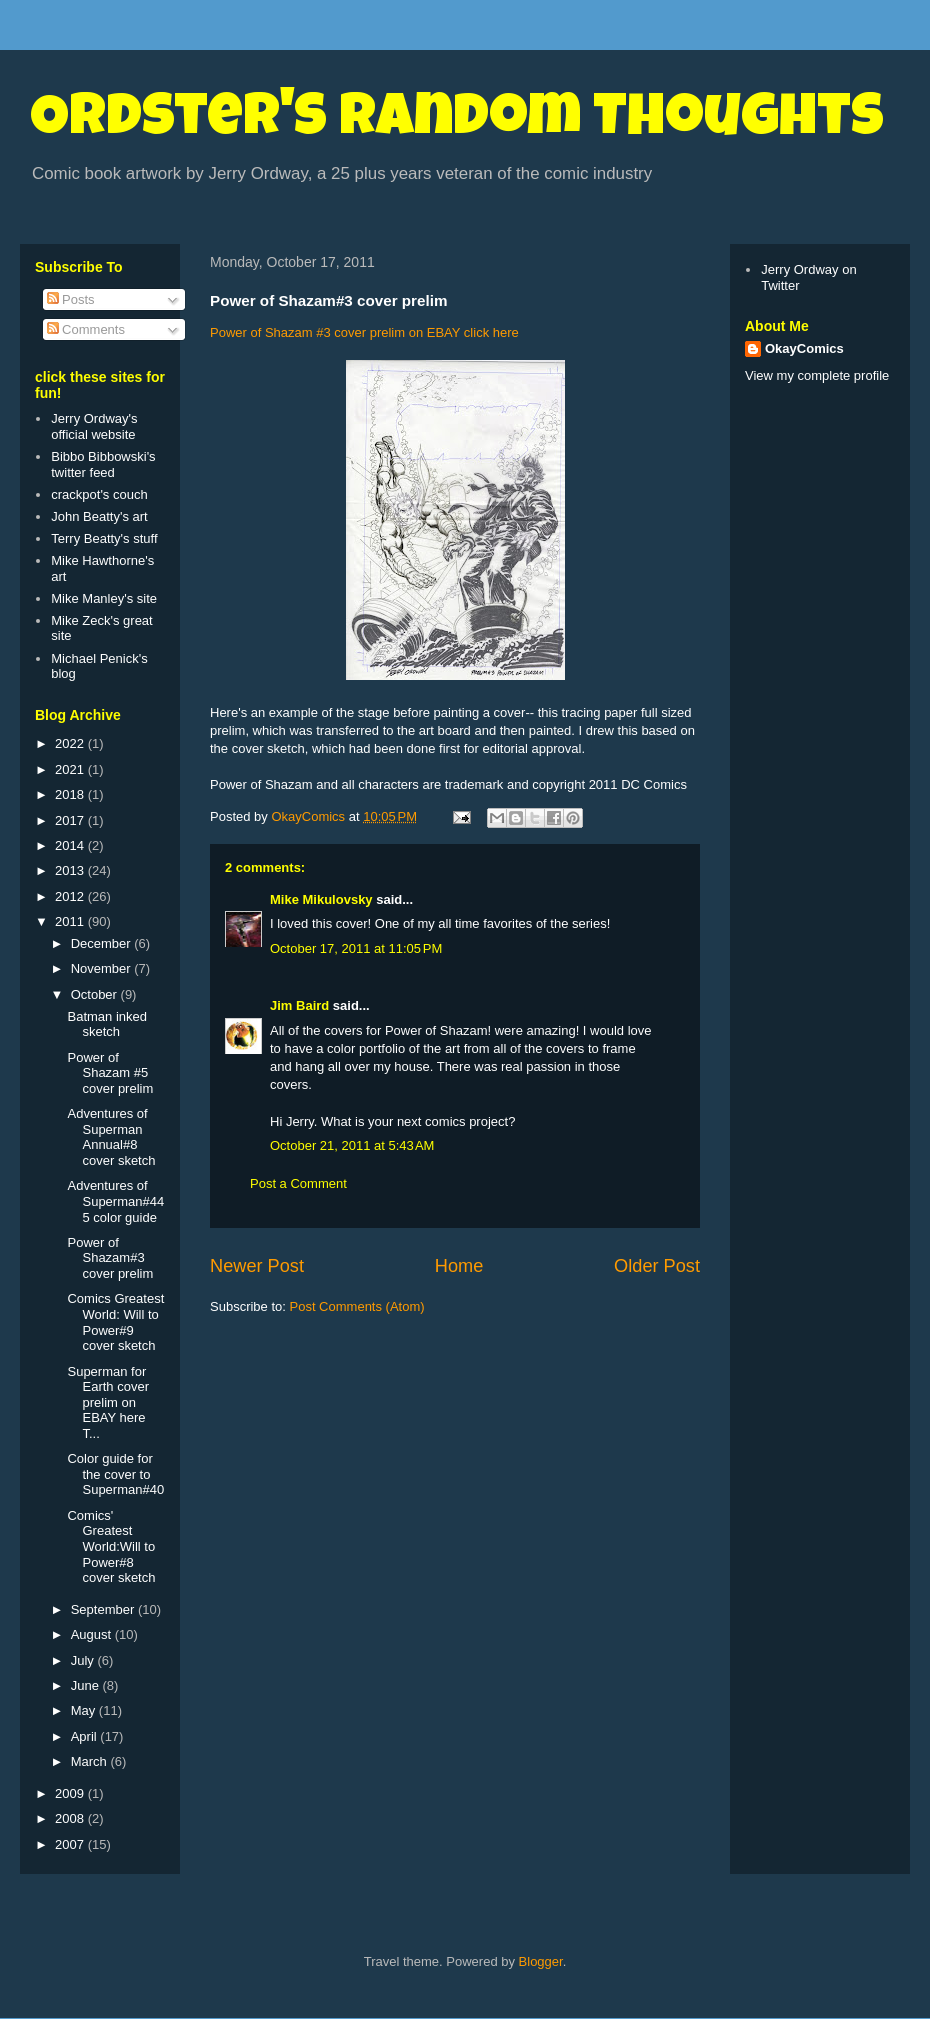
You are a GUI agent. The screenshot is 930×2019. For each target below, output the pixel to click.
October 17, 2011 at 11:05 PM (356, 948)
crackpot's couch (99, 494)
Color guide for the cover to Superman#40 (115, 1474)
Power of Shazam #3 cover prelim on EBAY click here (364, 332)
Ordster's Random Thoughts (457, 122)
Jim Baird (299, 1005)
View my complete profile (817, 375)
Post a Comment (298, 1183)
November (103, 968)
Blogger (541, 1961)
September (104, 1609)
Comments (86, 329)
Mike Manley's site (104, 598)
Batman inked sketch (107, 1024)
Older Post (657, 1266)
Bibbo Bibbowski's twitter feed (103, 464)
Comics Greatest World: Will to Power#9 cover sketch (115, 1322)
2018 (71, 794)
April (86, 1736)
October (96, 994)
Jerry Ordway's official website (94, 426)
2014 (71, 845)
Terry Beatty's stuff (104, 538)
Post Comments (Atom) (357, 1306)
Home (459, 1266)
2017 (71, 820)
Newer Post (257, 1266)
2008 (71, 1818)
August (93, 1634)
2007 (71, 1844)
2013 (71, 870)
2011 (71, 921)
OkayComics (804, 348)
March (91, 1761)
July (84, 1660)
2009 (71, 1793)
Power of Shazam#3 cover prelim (110, 1258)
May (85, 1710)
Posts (71, 299)
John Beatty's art (99, 516)
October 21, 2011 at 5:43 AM (352, 1145)
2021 (71, 769)
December (103, 943)
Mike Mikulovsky (321, 899)
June (87, 1685)
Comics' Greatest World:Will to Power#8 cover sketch (111, 1546)
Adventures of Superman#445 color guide (115, 1201)
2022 (71, 743)
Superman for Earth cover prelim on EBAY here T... (107, 1402)
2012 (71, 896)
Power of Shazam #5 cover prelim (110, 1073)
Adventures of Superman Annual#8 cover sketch (111, 1137)
